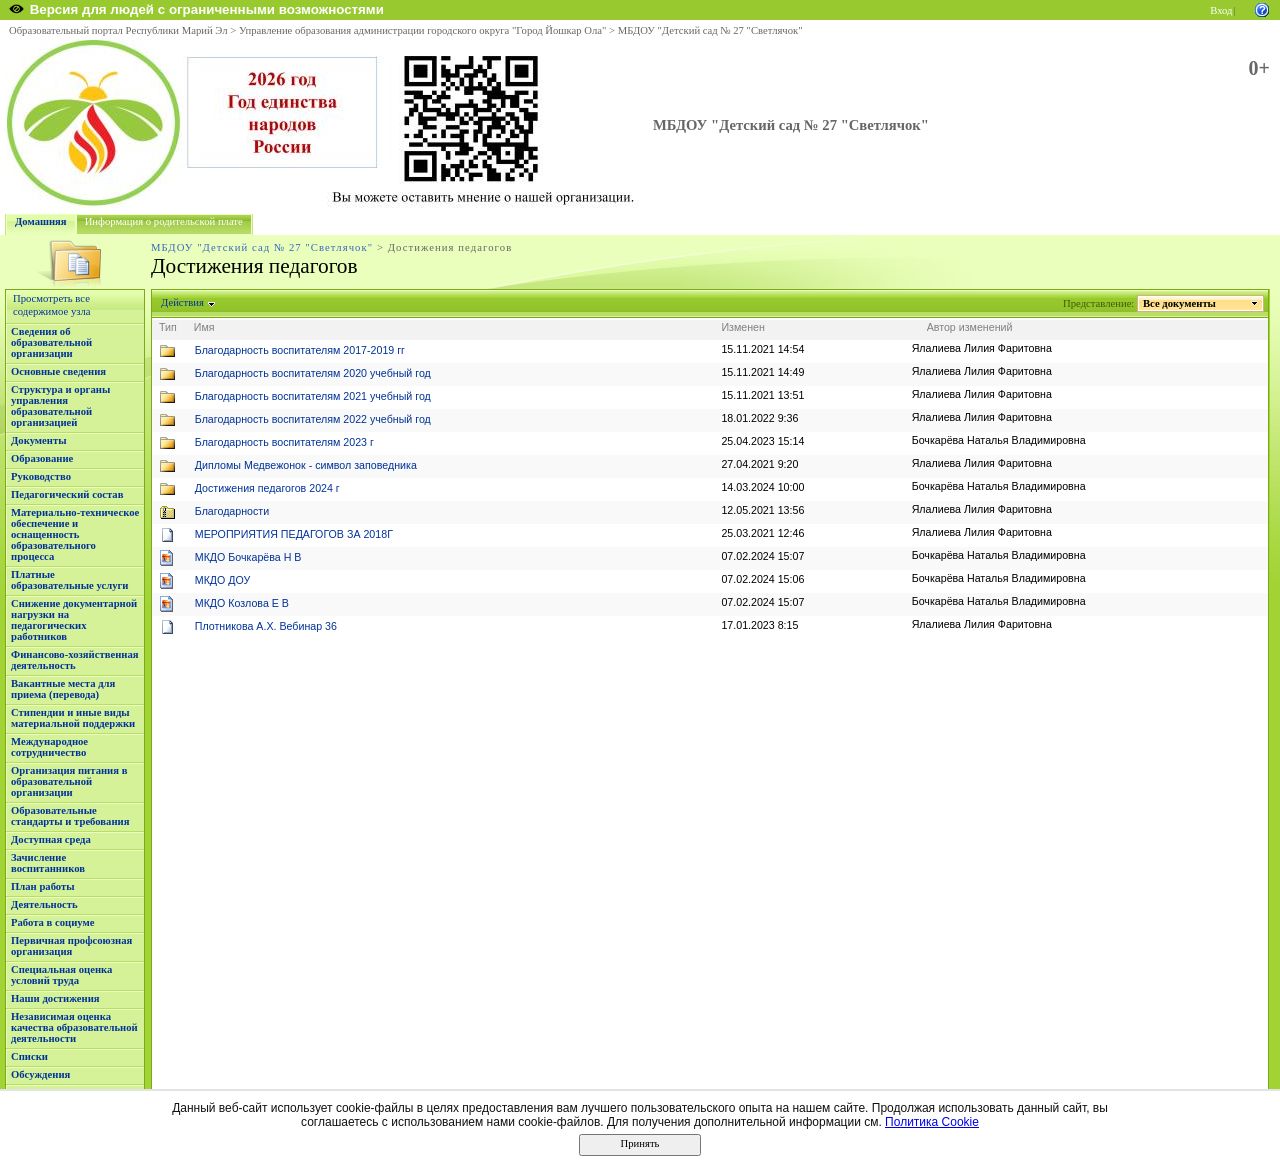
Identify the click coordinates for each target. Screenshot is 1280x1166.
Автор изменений (970, 327)
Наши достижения (55, 998)
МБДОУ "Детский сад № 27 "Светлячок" (710, 30)
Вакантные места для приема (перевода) (63, 689)
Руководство (41, 476)
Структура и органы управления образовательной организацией (60, 406)
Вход (1221, 10)
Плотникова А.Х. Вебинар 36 (266, 626)
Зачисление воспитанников (48, 863)
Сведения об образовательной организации (51, 342)
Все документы (1180, 303)
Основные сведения (58, 371)
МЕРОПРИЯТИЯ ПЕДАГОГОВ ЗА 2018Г (294, 534)
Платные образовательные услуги (69, 580)
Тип (168, 327)
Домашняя (41, 221)
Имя (204, 327)
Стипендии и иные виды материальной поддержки (73, 718)
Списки (29, 1056)
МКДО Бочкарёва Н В (248, 557)
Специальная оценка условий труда (61, 975)
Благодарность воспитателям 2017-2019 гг (300, 350)
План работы (43, 886)
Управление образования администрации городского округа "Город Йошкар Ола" (423, 30)
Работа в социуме (53, 922)
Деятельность (44, 904)
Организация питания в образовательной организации (69, 781)
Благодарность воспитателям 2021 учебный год (313, 396)
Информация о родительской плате (164, 221)
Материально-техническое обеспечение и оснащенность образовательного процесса (75, 534)
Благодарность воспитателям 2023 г (284, 442)
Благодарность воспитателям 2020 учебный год (313, 373)
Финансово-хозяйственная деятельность (75, 660)
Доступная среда (51, 839)
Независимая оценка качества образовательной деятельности (74, 1027)
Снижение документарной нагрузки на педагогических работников (74, 620)
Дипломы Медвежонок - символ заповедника (306, 465)
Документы (39, 440)
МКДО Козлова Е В (242, 603)
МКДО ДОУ (223, 580)
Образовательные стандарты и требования (70, 816)
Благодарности (232, 511)
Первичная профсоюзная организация (71, 946)
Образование (42, 458)
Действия (183, 302)
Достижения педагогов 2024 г (267, 488)
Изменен (743, 327)
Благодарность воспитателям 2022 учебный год (313, 419)
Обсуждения (40, 1074)
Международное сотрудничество (49, 747)
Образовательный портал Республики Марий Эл (118, 30)
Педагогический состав (67, 494)
